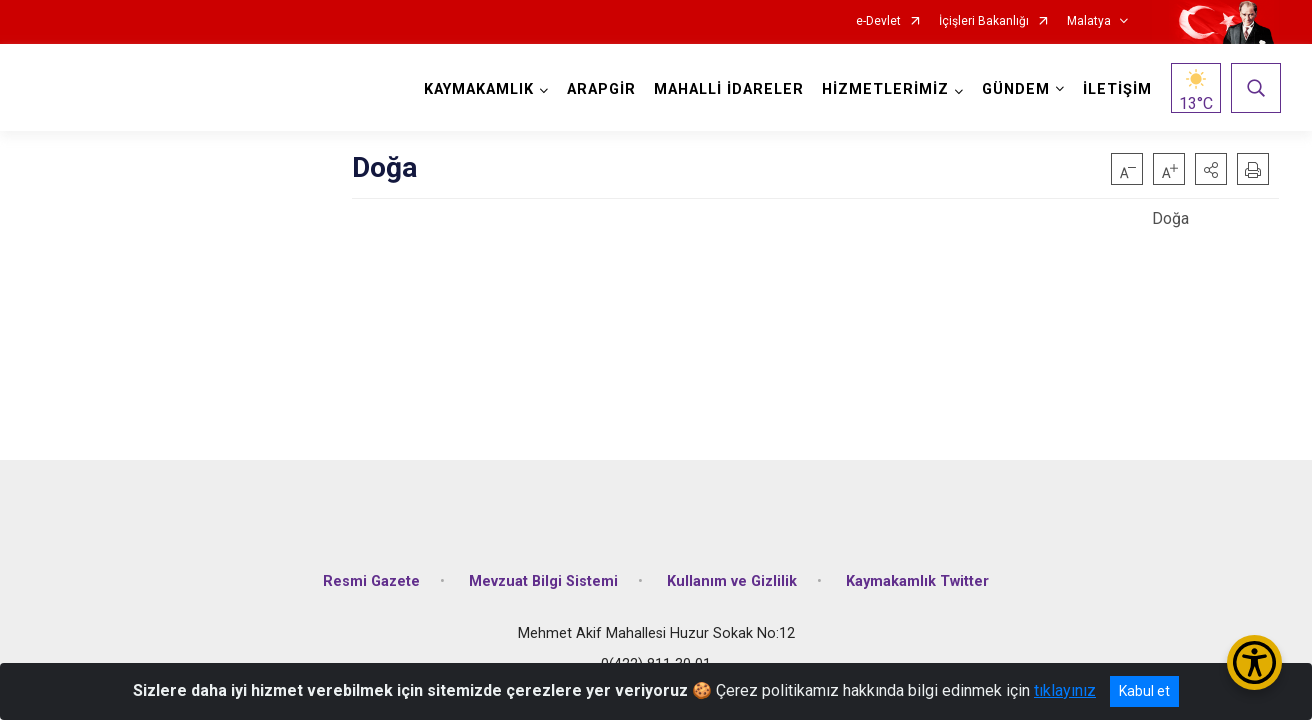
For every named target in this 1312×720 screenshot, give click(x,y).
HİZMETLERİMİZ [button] (883, 89)
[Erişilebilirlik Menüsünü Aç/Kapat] (1254, 662)
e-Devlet (878, 21)
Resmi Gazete (371, 572)
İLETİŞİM (1115, 89)
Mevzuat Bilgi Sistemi (543, 572)
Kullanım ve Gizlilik (732, 572)
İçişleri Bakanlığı (984, 21)
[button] (1211, 169)
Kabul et (1144, 691)
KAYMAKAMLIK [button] (477, 89)
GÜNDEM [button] (1014, 89)
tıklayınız (1065, 690)
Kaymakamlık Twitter (917, 572)
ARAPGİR (599, 89)
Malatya (1089, 21)
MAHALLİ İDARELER (727, 89)
